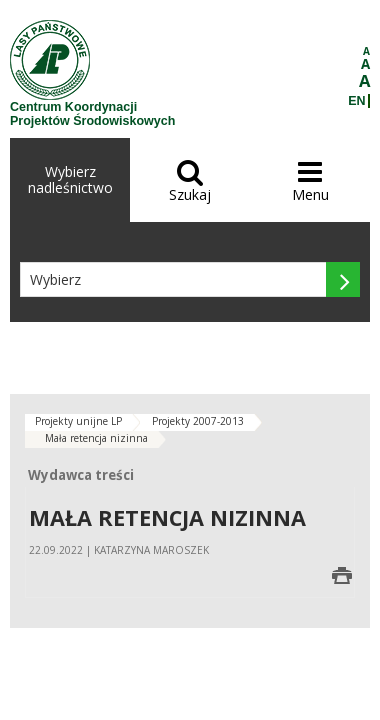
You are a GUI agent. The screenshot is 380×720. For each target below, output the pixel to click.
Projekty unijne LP (78, 421)
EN (356, 101)
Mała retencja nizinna (96, 438)
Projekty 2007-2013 (198, 421)
